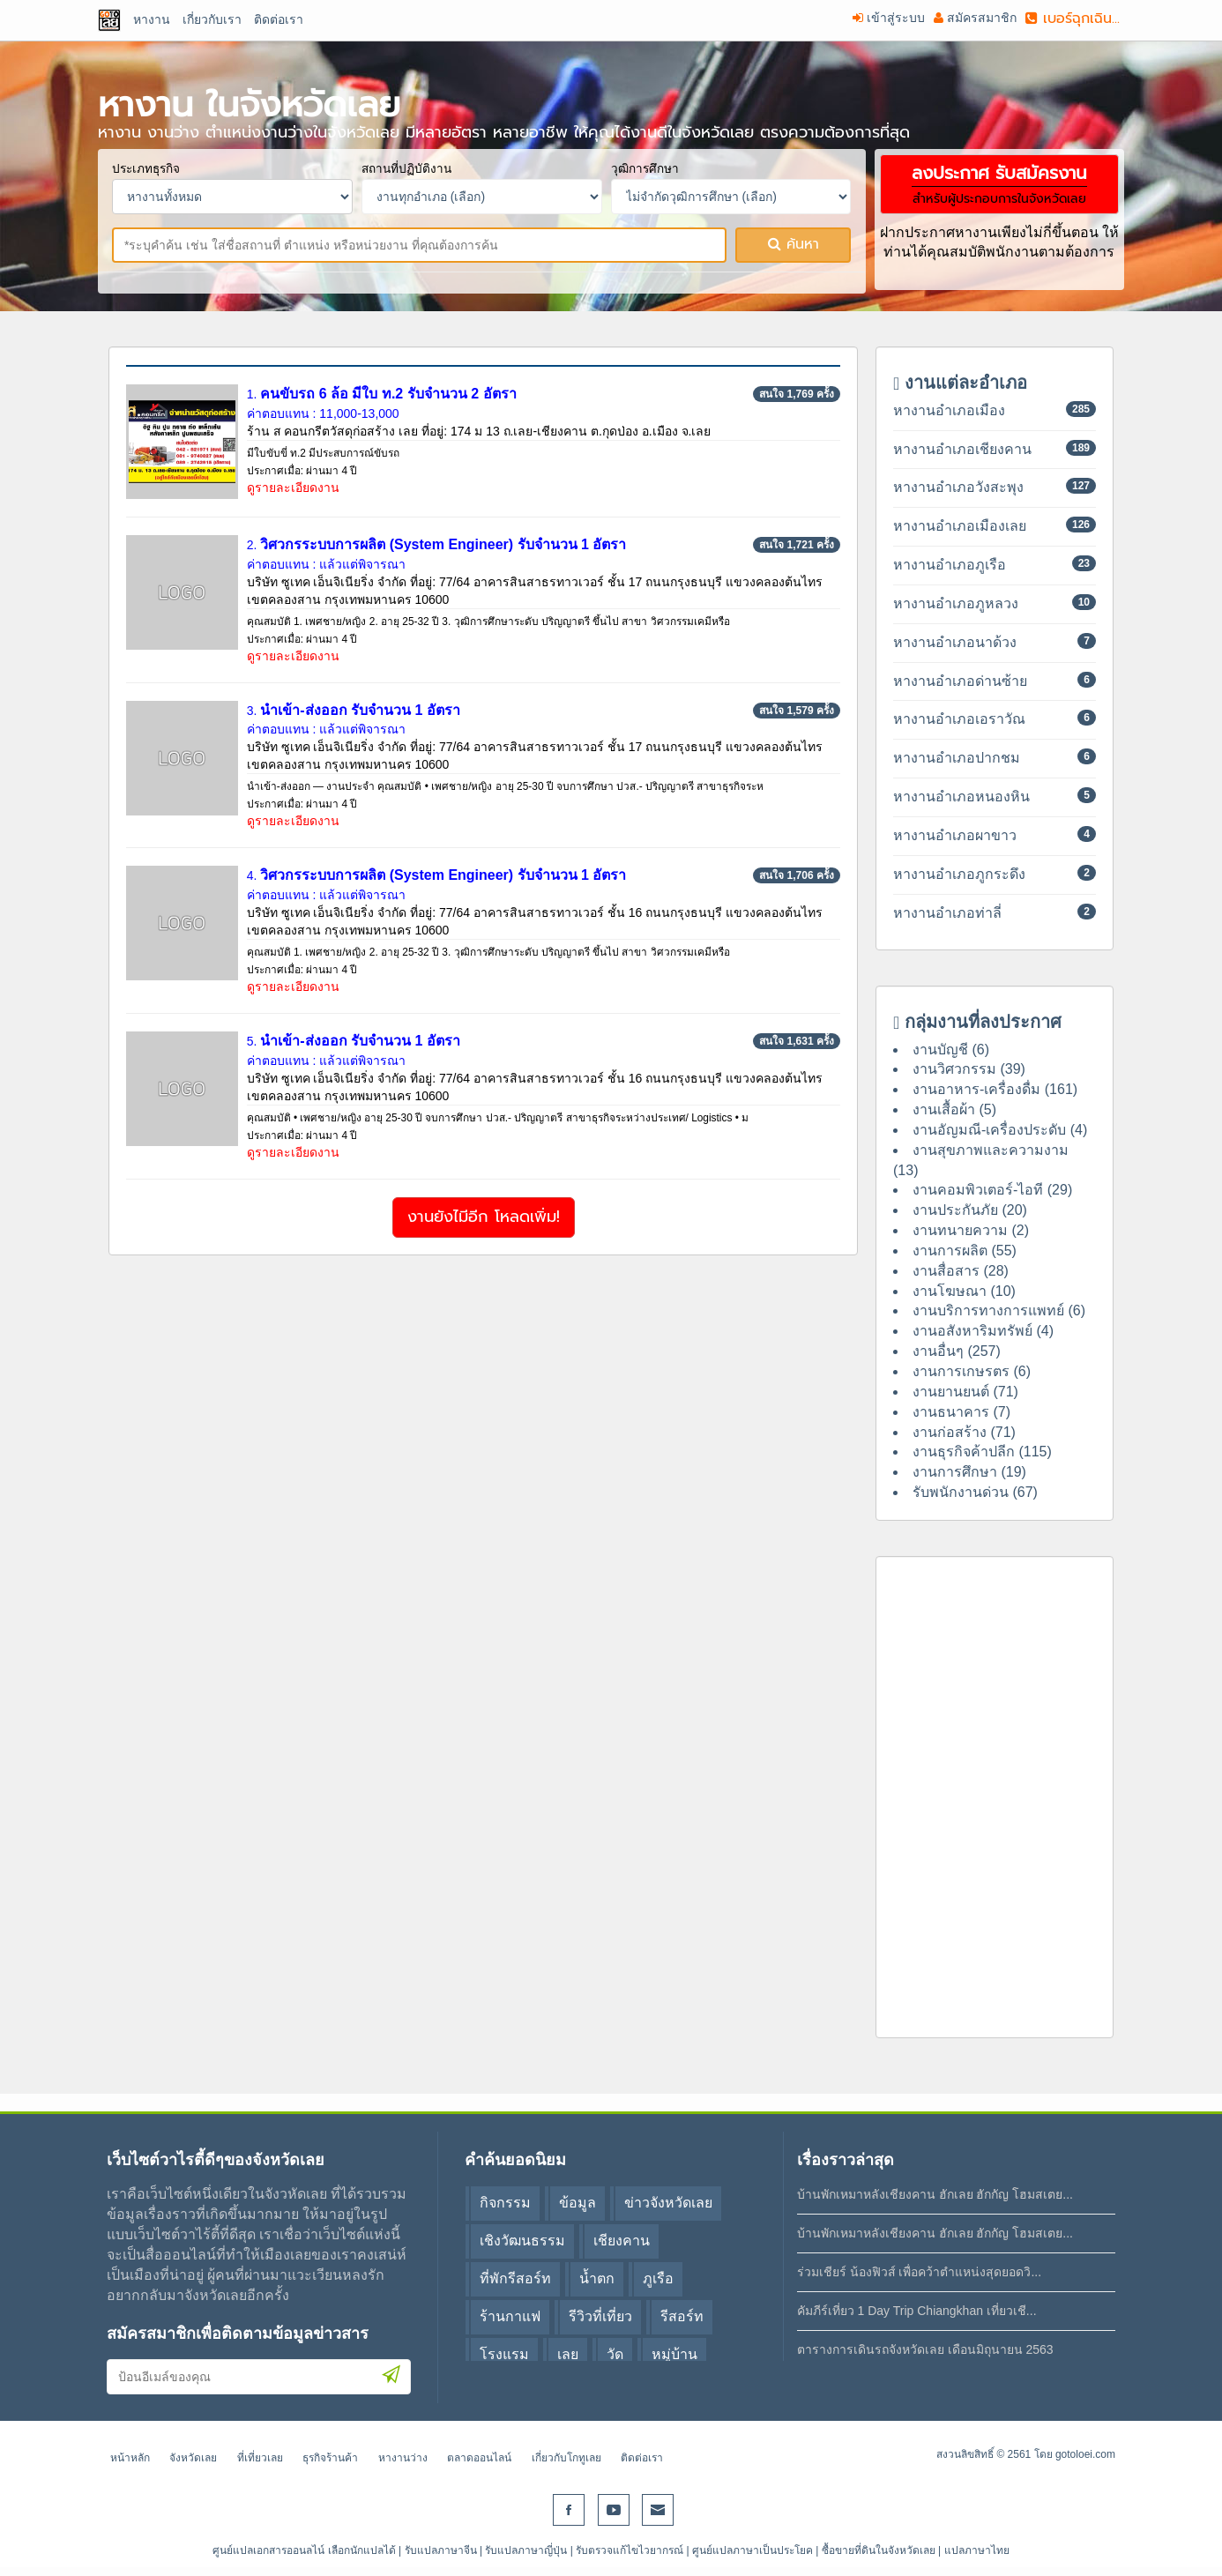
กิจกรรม (505, 2202)
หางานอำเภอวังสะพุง (958, 487)
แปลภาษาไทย (977, 2550)
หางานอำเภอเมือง (949, 410)
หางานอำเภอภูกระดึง (959, 874)
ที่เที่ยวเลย (260, 2458)
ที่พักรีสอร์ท (515, 2278)
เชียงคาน (621, 2240)
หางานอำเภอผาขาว (955, 835)
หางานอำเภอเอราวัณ (959, 718)
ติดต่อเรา (642, 2458)
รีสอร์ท (682, 2316)
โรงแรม (504, 2354)
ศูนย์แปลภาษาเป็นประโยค (752, 2550)
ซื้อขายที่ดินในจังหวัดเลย (878, 2550)
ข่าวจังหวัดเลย (668, 2202)
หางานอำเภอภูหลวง (955, 603)
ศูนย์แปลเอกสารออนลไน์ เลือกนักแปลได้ (303, 2550)
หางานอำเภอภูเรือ (949, 564)
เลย (567, 2354)
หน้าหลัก (130, 2458)
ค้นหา (793, 244)
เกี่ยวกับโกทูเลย (566, 2458)
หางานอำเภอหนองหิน (961, 796)
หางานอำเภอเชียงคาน (962, 449)
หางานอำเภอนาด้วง (955, 642)
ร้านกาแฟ (510, 2316)
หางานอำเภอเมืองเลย (959, 525)
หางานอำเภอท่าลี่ (947, 912)
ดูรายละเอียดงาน (293, 487)
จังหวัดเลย (193, 2458)
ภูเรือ (658, 2278)
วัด (615, 2354)
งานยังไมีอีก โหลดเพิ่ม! (483, 1216)
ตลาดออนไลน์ (479, 2458)
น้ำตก (597, 2278)
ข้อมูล (577, 2202)
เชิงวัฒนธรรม (522, 2240)
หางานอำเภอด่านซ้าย (960, 681)
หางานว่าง (403, 2458)
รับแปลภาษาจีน (441, 2550)
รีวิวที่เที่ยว (600, 2316)
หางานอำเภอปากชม (956, 757)
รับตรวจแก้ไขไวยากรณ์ (629, 2550)
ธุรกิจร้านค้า (330, 2458)
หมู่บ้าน (674, 2354)
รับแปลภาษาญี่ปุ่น (526, 2550)
